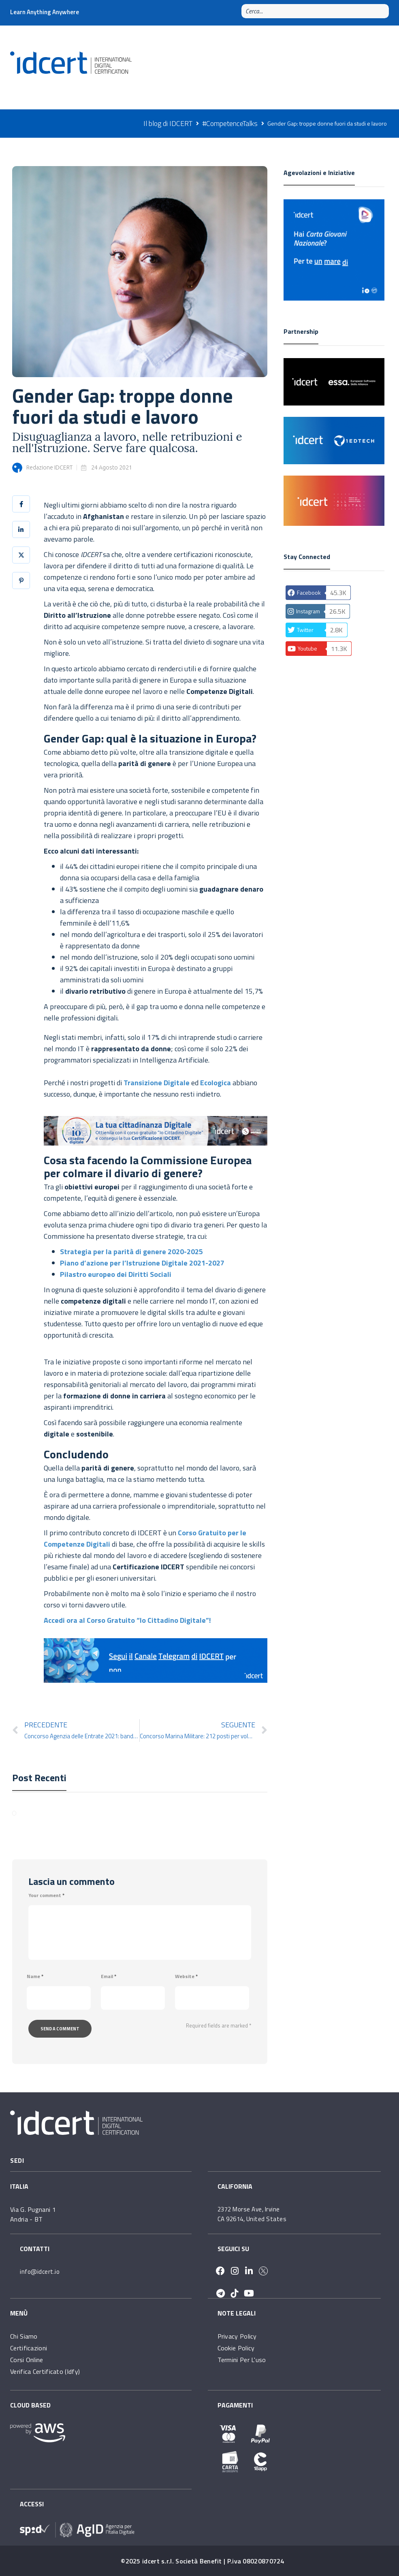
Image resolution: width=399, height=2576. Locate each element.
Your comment (46, 1895)
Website (186, 1976)
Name (35, 1976)
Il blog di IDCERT (167, 123)
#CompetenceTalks (230, 123)
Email (108, 1976)
